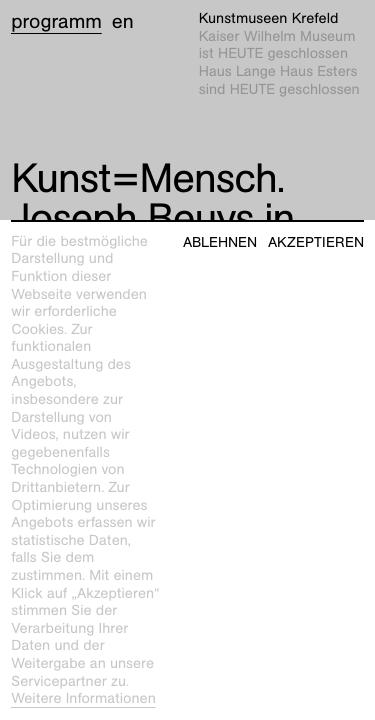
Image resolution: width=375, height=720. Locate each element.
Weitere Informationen (83, 699)
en (123, 22)
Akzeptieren (316, 242)
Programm (56, 22)
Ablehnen (220, 242)
